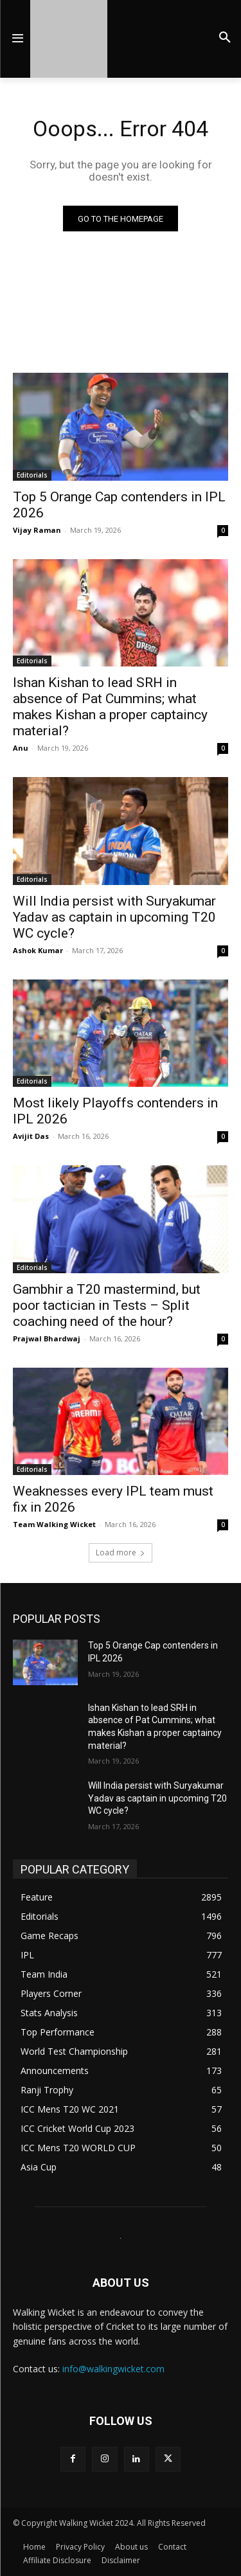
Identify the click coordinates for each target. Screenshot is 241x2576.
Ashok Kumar (38, 950)
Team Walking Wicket (54, 1524)
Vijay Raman (37, 530)
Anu (20, 748)
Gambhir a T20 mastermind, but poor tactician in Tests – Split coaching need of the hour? (107, 1305)
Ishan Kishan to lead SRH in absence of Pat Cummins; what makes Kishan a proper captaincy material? (110, 706)
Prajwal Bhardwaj (46, 1338)
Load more (120, 1552)
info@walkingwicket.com (113, 2369)
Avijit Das (31, 1136)
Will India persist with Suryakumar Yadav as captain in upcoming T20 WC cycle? (114, 917)
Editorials (32, 474)
